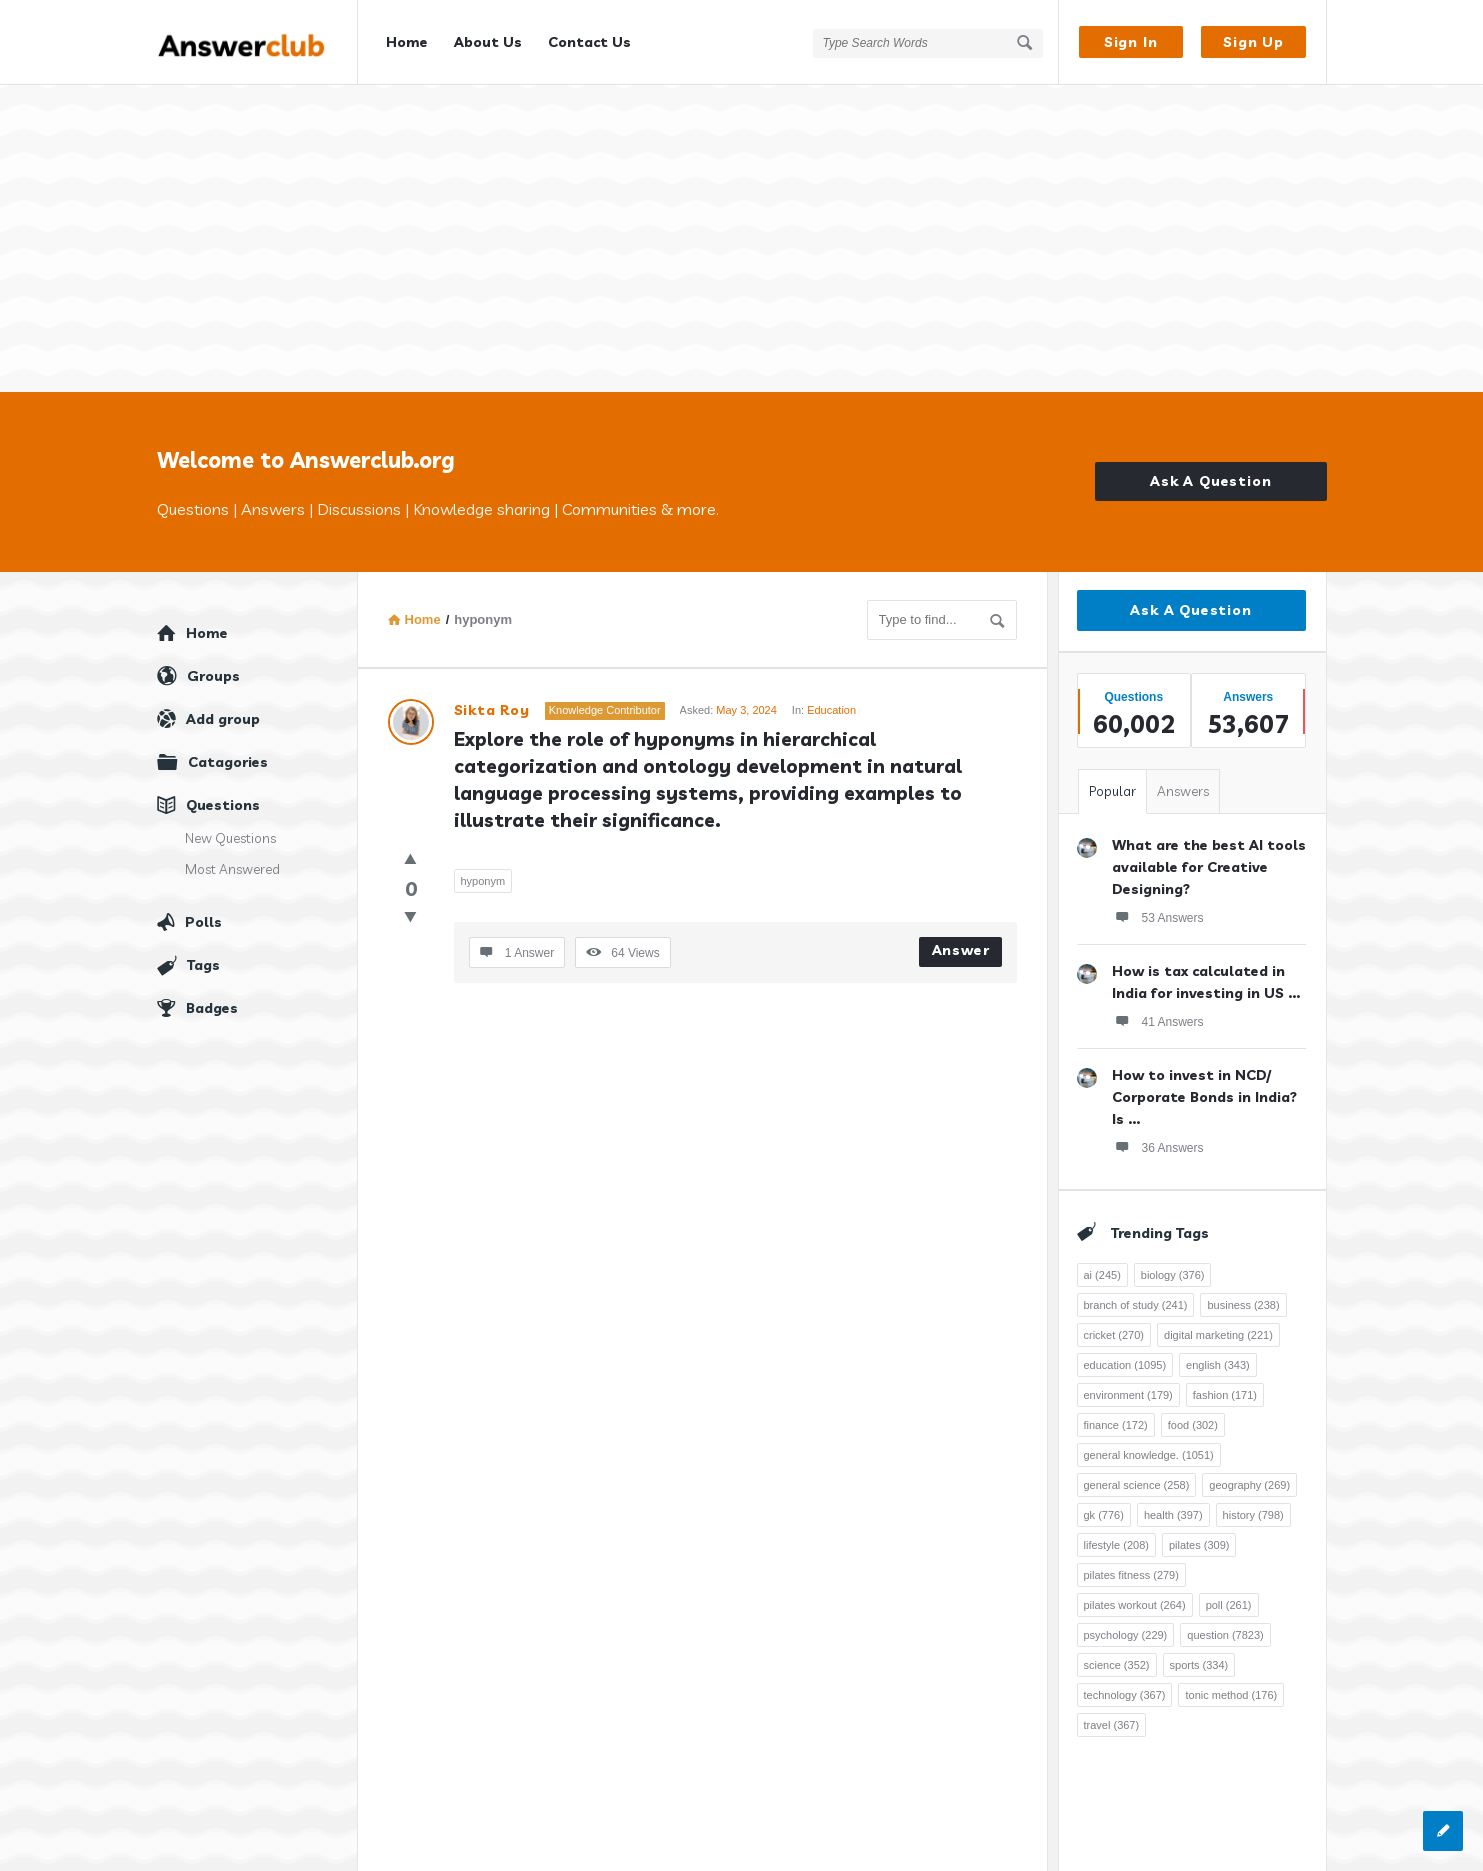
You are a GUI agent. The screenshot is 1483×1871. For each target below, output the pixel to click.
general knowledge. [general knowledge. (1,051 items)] (1149, 1448)
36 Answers (1158, 1140)
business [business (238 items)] (1243, 1298)
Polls (203, 915)
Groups (213, 669)
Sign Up (1253, 42)
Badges (212, 1001)
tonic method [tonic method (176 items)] (1231, 1688)
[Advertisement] (742, 235)
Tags (203, 958)
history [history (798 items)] (1253, 1508)
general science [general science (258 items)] (1137, 1478)
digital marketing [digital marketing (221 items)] (1218, 1328)
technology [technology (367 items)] (1125, 1688)
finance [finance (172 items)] (1116, 1418)
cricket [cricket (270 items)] (1114, 1328)
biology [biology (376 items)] (1173, 1268)
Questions (223, 798)
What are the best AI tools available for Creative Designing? (1209, 860)
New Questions (230, 831)
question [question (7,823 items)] (1225, 1628)
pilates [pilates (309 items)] (1199, 1538)
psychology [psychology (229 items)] (1126, 1628)
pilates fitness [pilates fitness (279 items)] (1131, 1568)
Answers (1183, 784)
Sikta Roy (492, 703)
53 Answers (1158, 910)
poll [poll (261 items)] (1229, 1598)
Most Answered (232, 862)
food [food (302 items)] (1193, 1418)
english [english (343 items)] (1218, 1358)
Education (831, 703)
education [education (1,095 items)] (1125, 1358)
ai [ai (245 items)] (1102, 1268)
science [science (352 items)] (1117, 1658)
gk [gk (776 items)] (1104, 1508)
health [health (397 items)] (1173, 1508)
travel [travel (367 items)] (1112, 1718)
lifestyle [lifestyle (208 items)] (1116, 1538)
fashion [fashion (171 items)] (1225, 1388)
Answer (961, 943)
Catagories (228, 755)
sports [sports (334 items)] (1199, 1658)
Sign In (1131, 42)
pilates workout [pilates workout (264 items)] (1135, 1598)
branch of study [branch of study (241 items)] (1136, 1298)
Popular (1112, 784)
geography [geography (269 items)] (1249, 1478)
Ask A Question (1210, 475)
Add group (223, 712)
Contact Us (589, 42)
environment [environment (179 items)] (1128, 1388)
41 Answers (1158, 1014)
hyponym (483, 874)
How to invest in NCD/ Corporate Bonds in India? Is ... (1204, 1090)
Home (407, 42)
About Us (488, 42)
